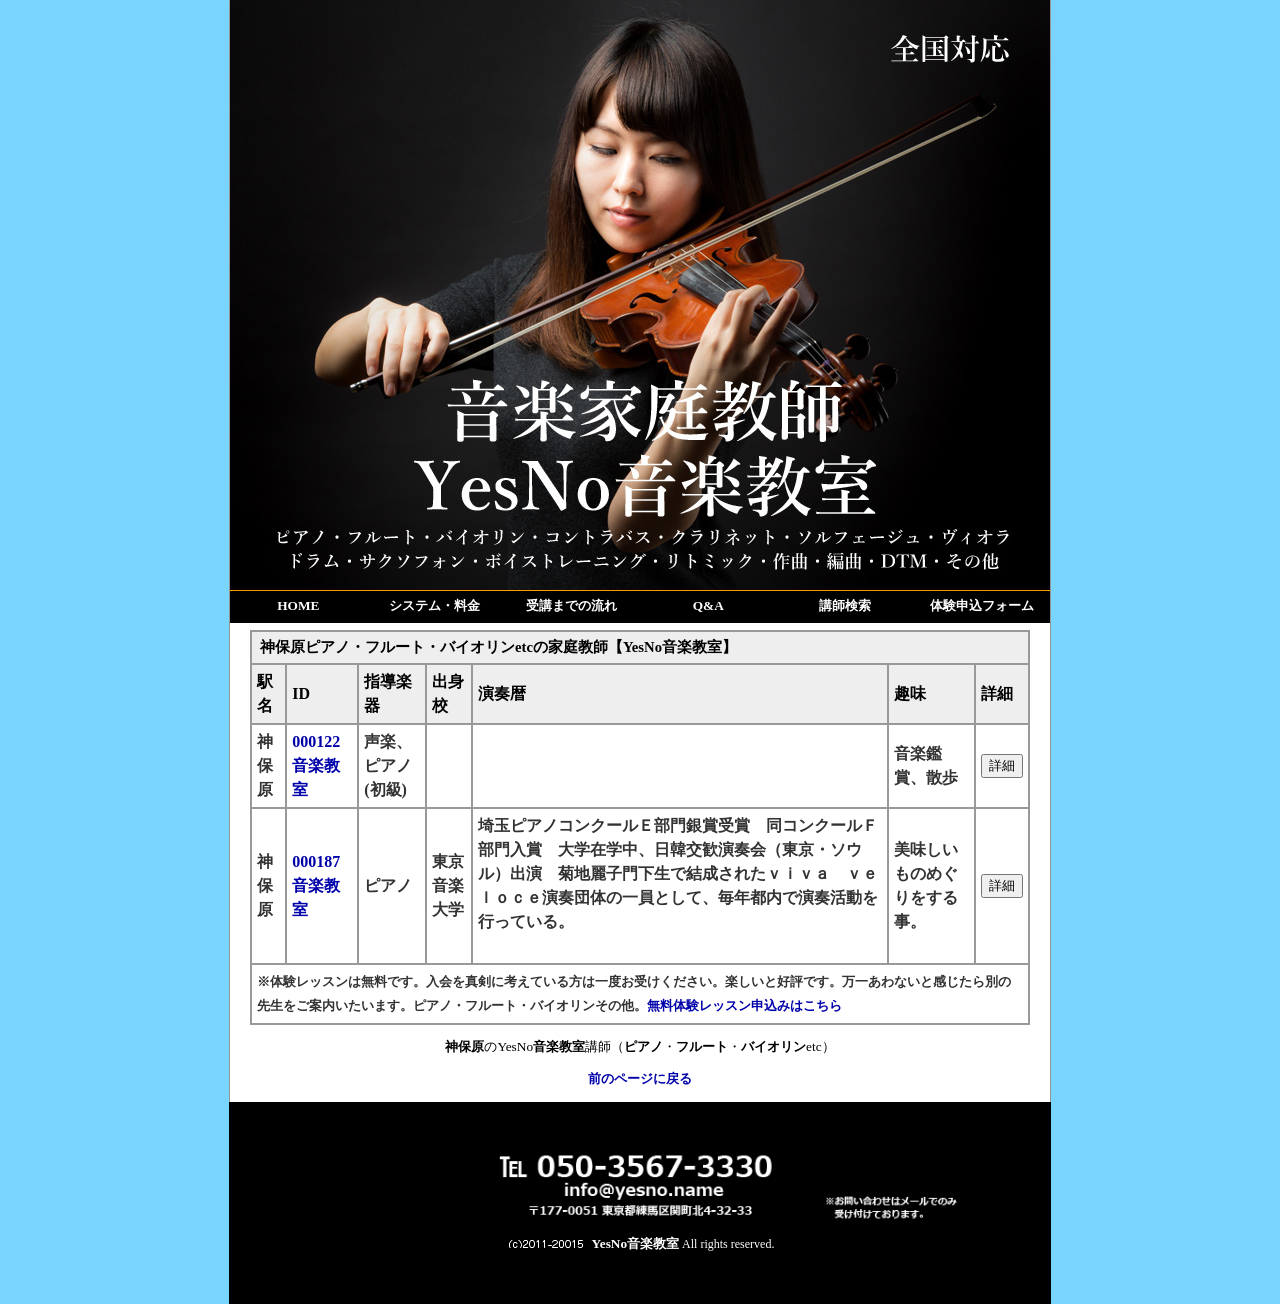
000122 (316, 765)
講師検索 (845, 605)
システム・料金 (434, 605)
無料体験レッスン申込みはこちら (744, 1005)
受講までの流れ (571, 605)
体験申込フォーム (982, 605)
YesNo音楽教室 (636, 1243)
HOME (298, 605)
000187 (316, 885)
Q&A (708, 605)
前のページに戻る (640, 1078)
